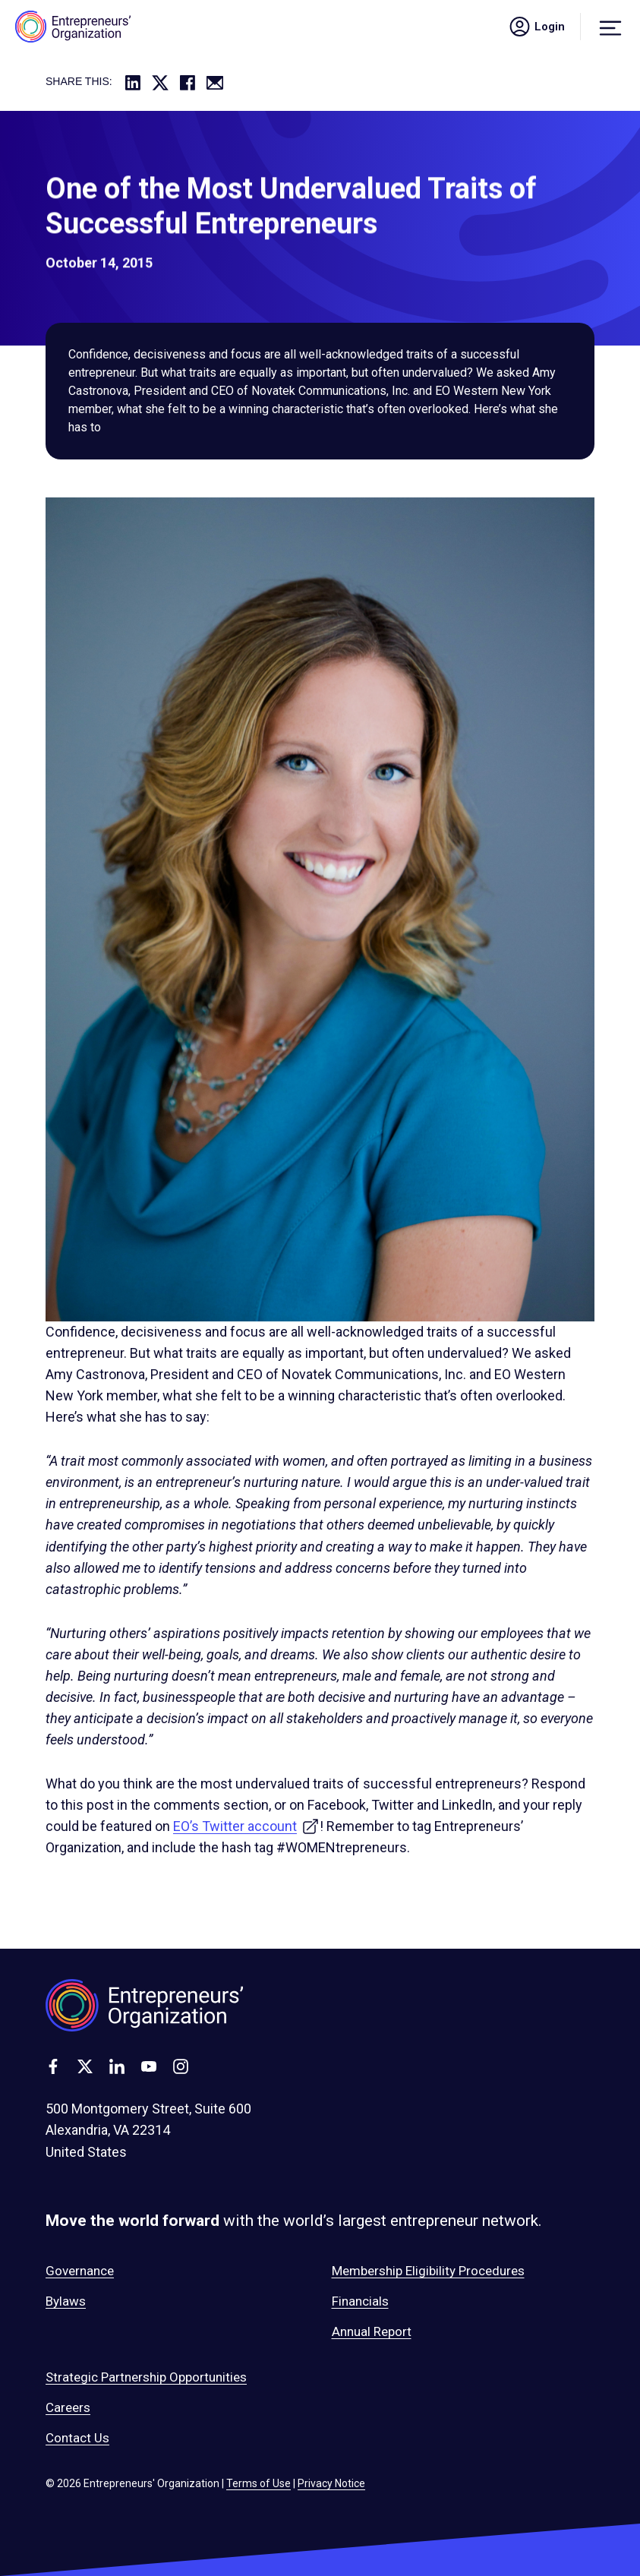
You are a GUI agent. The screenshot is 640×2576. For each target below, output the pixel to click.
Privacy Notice (331, 2483)
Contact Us (77, 2437)
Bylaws (66, 2301)
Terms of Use (258, 2483)
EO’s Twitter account (246, 1826)
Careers (68, 2407)
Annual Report (371, 2331)
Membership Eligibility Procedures (428, 2270)
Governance (80, 2270)
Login (536, 26)
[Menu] (610, 26)
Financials (360, 2301)
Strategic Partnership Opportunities (146, 2377)
